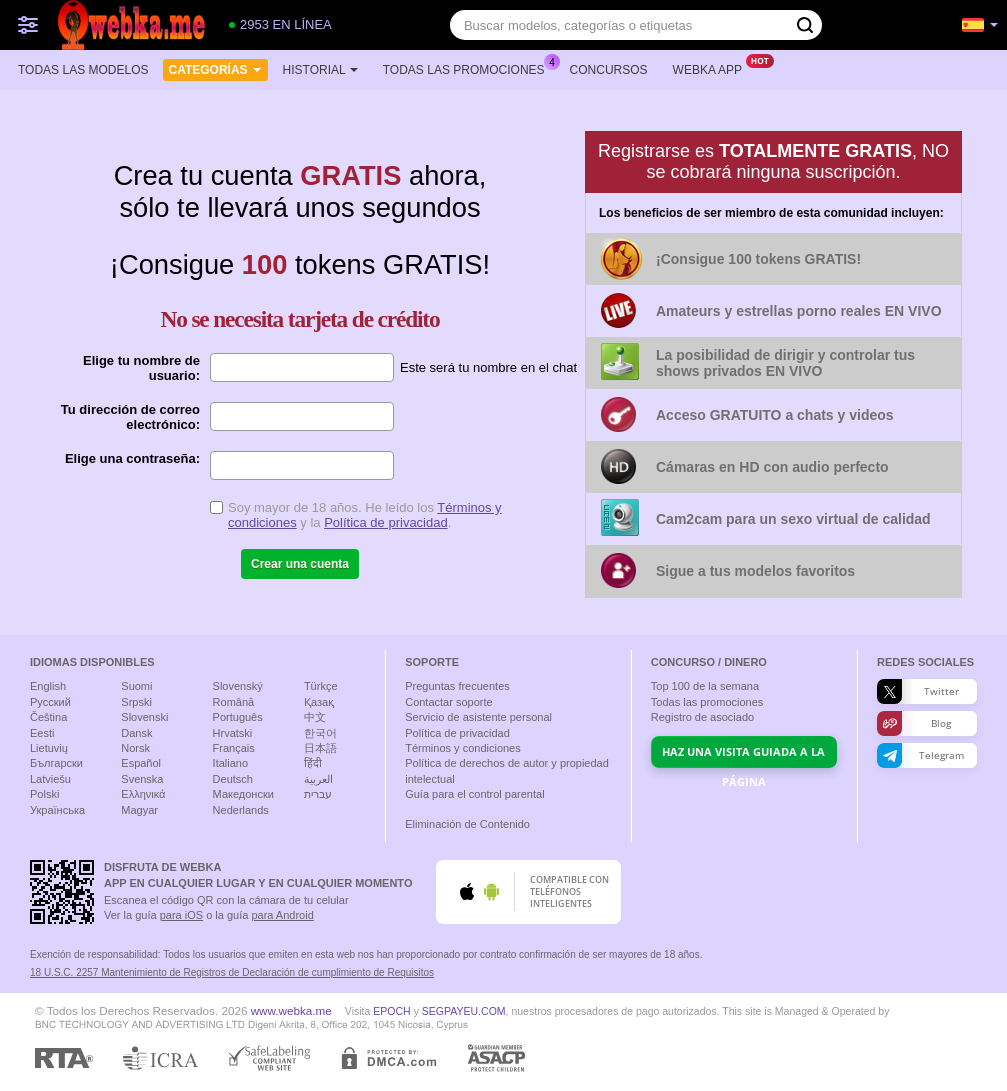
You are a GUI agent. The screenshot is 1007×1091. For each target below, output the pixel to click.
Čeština (48, 717)
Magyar (139, 810)
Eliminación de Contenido (467, 824)
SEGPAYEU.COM (464, 1011)
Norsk (135, 748)
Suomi (136, 686)
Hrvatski (233, 733)
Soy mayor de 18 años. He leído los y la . (365, 515)
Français (234, 748)
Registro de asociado (702, 717)
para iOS (181, 915)
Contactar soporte (448, 702)
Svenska (142, 779)
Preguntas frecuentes (457, 686)
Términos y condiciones (463, 748)
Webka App (712, 68)
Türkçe (321, 686)
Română (234, 702)
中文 (315, 717)
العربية (318, 779)
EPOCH (391, 1011)
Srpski (136, 702)
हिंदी (313, 763)
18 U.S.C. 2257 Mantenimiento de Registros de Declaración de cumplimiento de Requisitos (232, 972)
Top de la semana (705, 686)
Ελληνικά (143, 794)
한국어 (320, 733)
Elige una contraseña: (132, 458)
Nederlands (241, 810)
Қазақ (319, 702)
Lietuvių (49, 748)
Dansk (136, 733)
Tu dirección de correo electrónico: (130, 417)
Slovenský (238, 686)
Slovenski (144, 717)
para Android (282, 915)
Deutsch (233, 779)
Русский (50, 702)
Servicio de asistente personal (478, 717)
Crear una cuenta (300, 564)
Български (56, 763)
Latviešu (50, 779)
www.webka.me (291, 1010)
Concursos (609, 70)
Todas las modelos (83, 70)
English (48, 686)
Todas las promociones (469, 68)
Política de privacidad (386, 522)
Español (141, 763)
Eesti (42, 733)
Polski (44, 794)
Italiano (230, 763)
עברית (318, 794)
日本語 (320, 748)
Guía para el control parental (474, 794)
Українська (57, 810)
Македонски (243, 794)
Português (238, 717)
